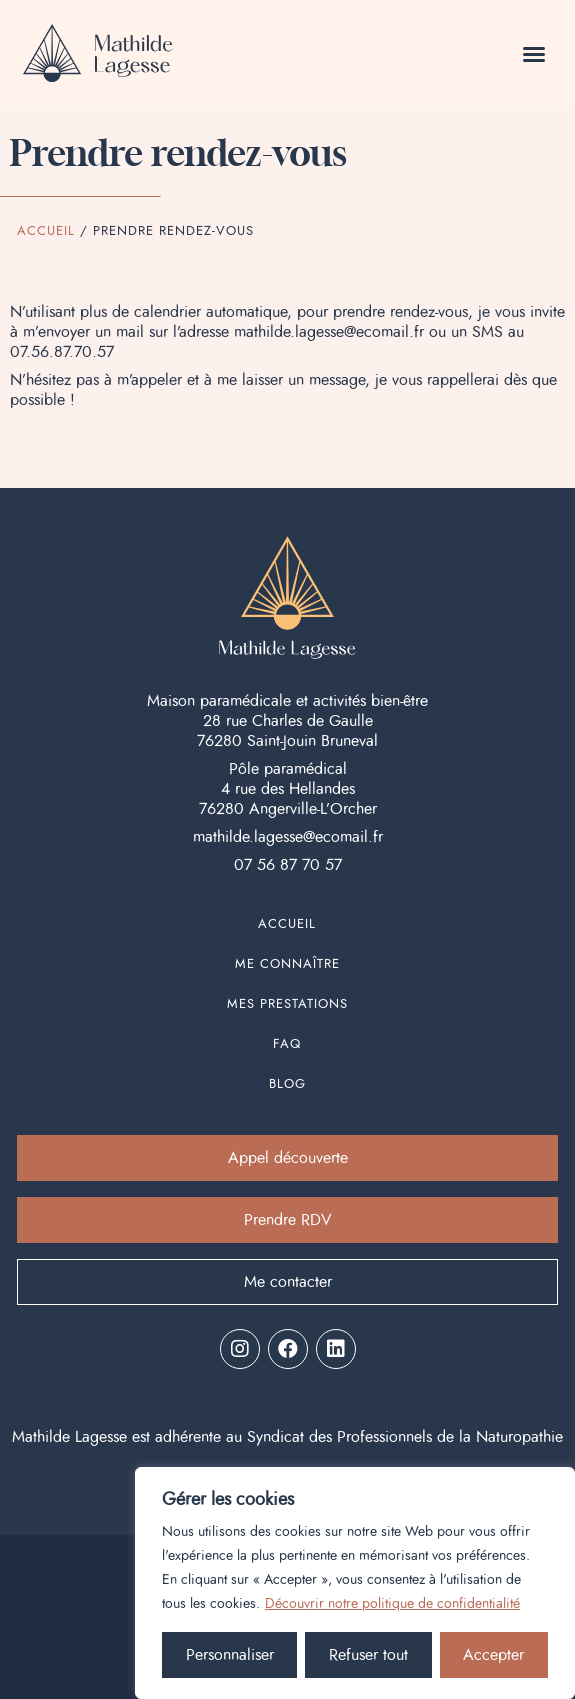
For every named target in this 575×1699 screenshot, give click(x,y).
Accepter (493, 1655)
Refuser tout (368, 1655)
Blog (287, 1084)
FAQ (287, 1044)
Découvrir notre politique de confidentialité (392, 1604)
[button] (534, 54)
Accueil (46, 231)
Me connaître (287, 964)
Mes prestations (287, 1004)
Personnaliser (230, 1655)
